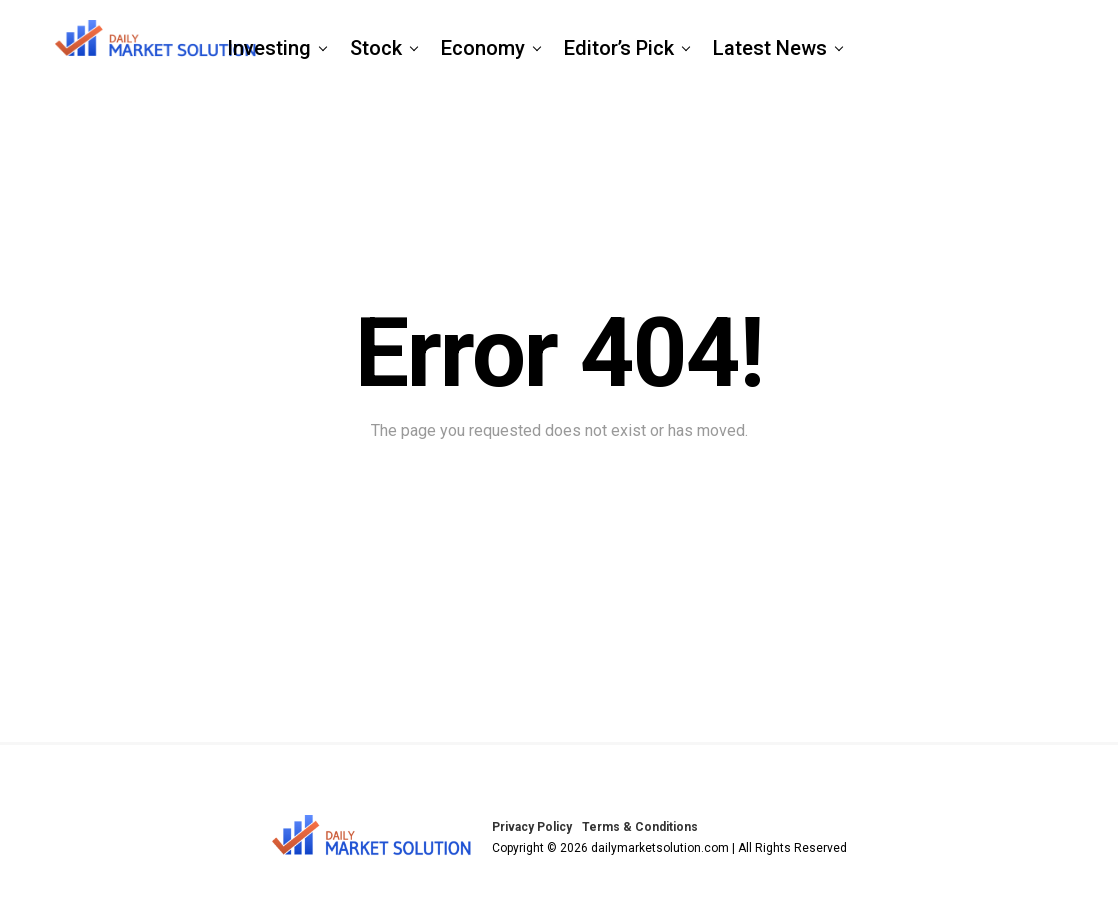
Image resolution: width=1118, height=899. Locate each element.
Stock (376, 48)
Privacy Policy (532, 827)
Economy (483, 48)
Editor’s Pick (619, 48)
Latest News (770, 48)
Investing (269, 48)
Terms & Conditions (640, 827)
